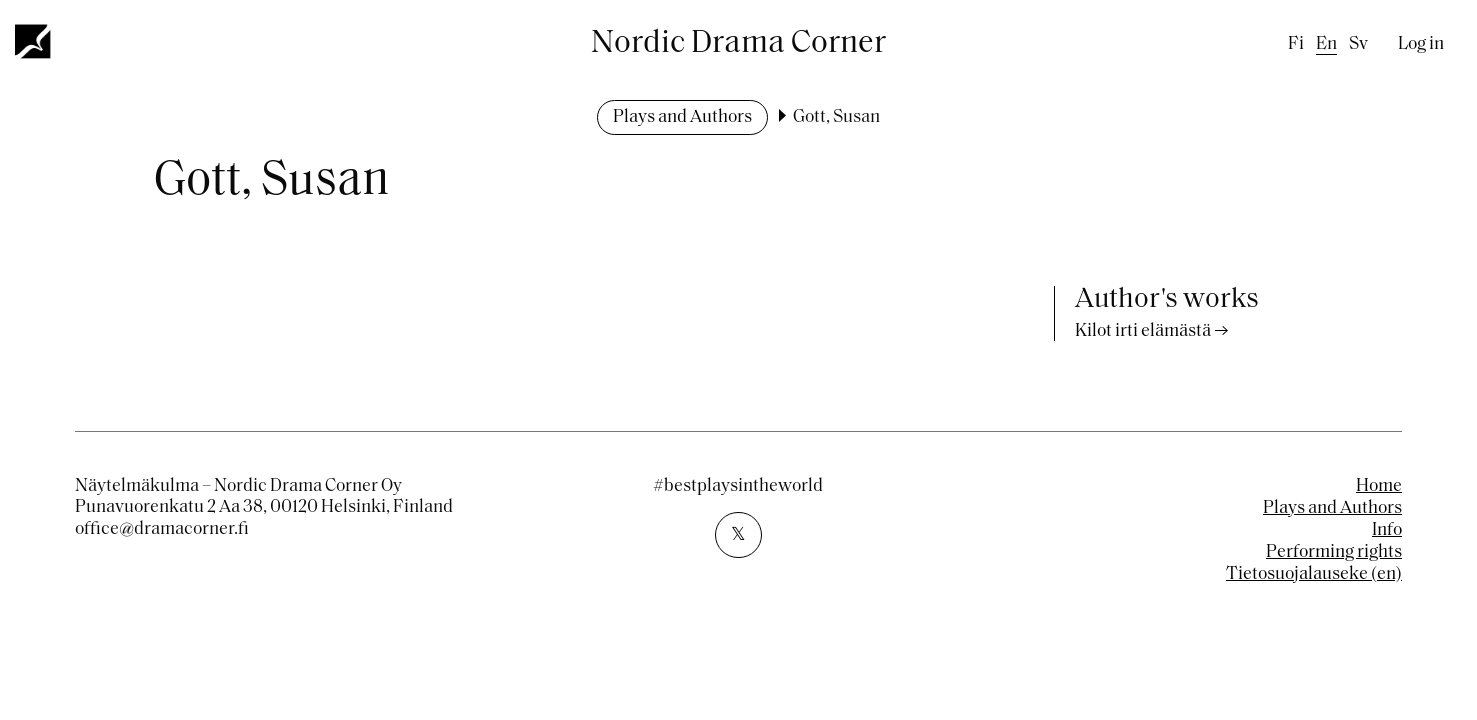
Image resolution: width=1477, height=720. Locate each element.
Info (1387, 530)
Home (1379, 486)
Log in (1421, 44)
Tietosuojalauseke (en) (1314, 574)
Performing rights (1334, 552)
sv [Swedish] (1358, 44)
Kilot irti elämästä (1143, 331)
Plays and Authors (682, 117)
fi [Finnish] (1296, 44)
